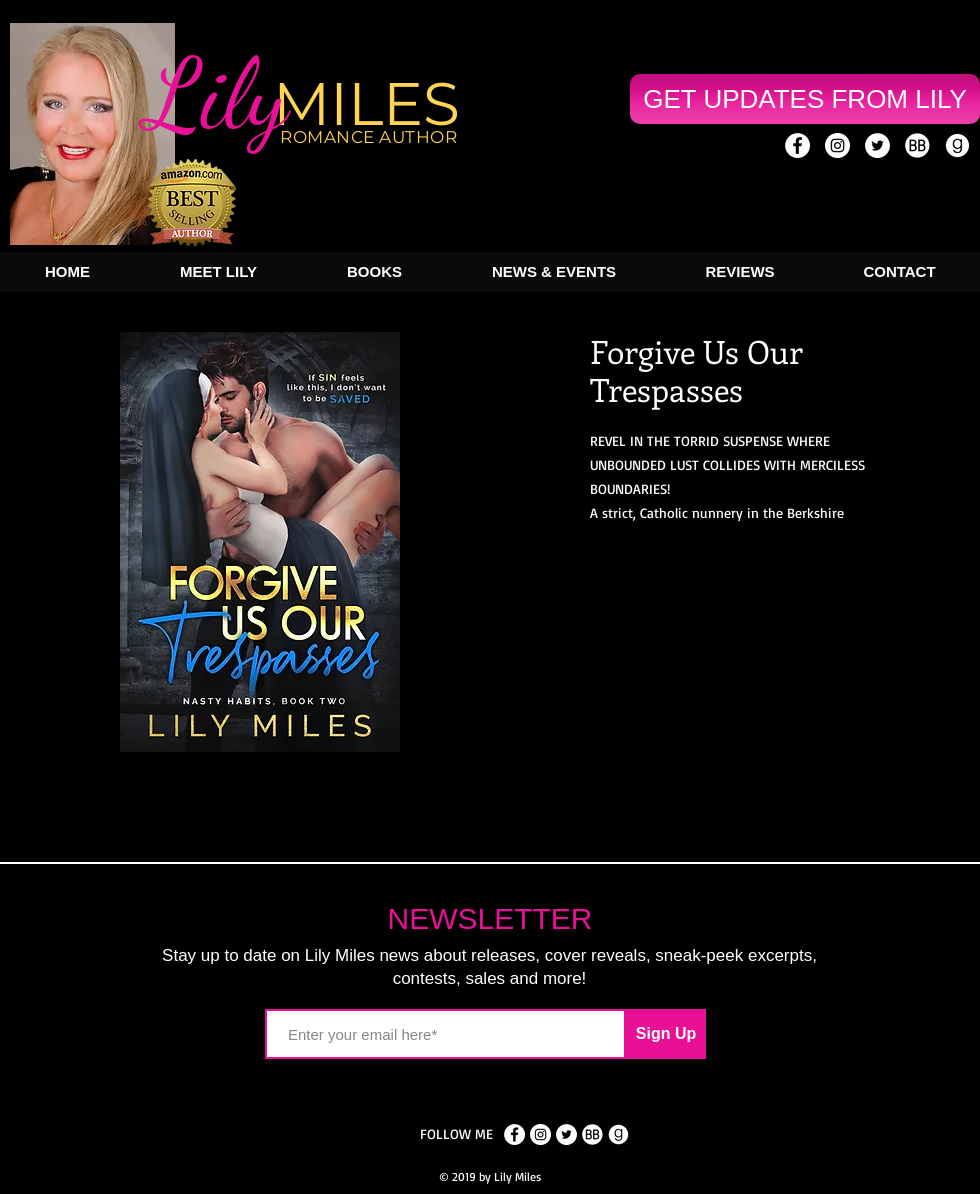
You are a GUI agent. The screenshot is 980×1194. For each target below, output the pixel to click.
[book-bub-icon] (917, 145)
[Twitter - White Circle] (877, 145)
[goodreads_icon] (957, 145)
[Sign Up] (666, 1034)
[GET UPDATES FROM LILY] (805, 99)
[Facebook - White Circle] (514, 1134)
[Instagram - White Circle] (837, 145)
